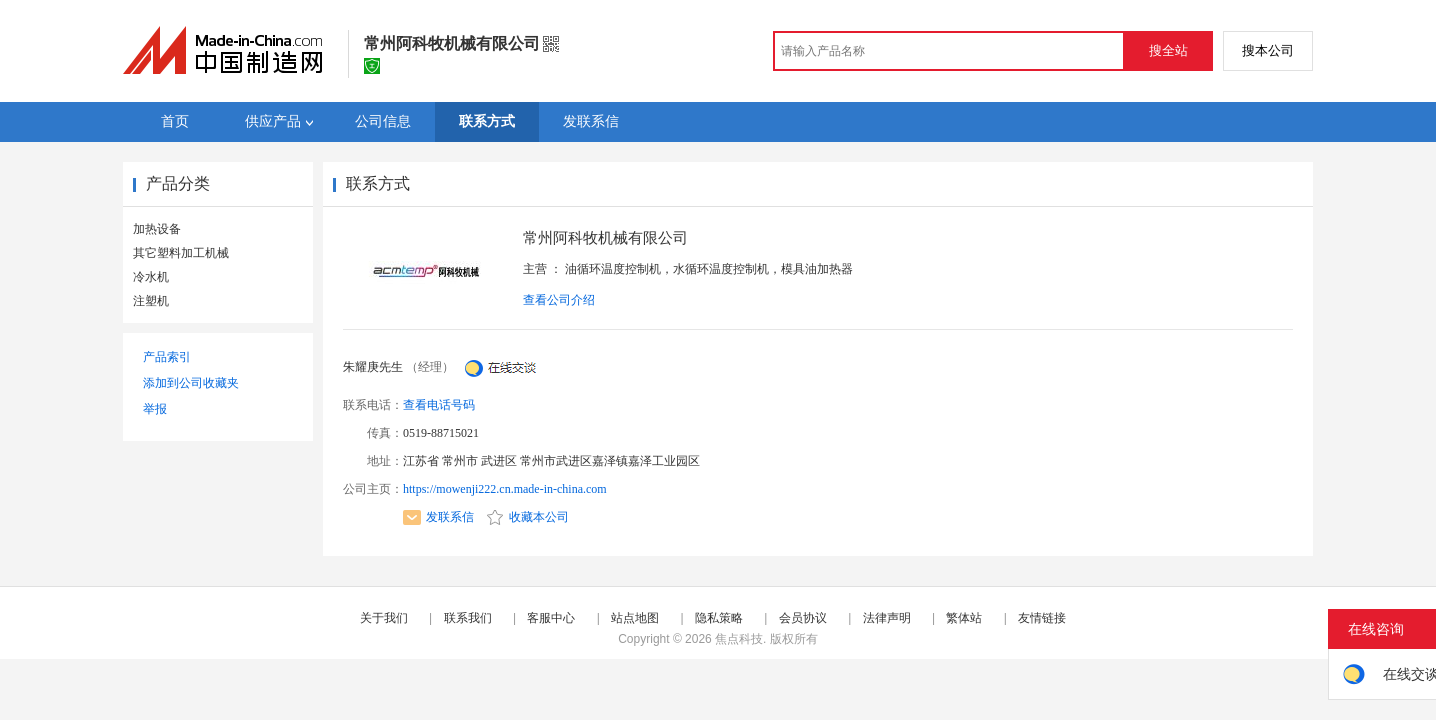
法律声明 (887, 618)
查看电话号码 (439, 405)
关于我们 (384, 618)
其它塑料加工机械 (181, 253)
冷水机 (151, 277)
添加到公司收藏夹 (191, 383)
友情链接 (1042, 618)
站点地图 (635, 618)
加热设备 (157, 229)
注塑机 (151, 301)
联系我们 (468, 618)
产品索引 (167, 357)
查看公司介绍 (559, 300)
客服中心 (551, 618)
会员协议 (803, 618)
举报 (155, 409)
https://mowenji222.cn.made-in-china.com (505, 489)
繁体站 (964, 618)
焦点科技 (739, 639)
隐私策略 (719, 618)
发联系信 (438, 517)
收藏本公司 (528, 517)
